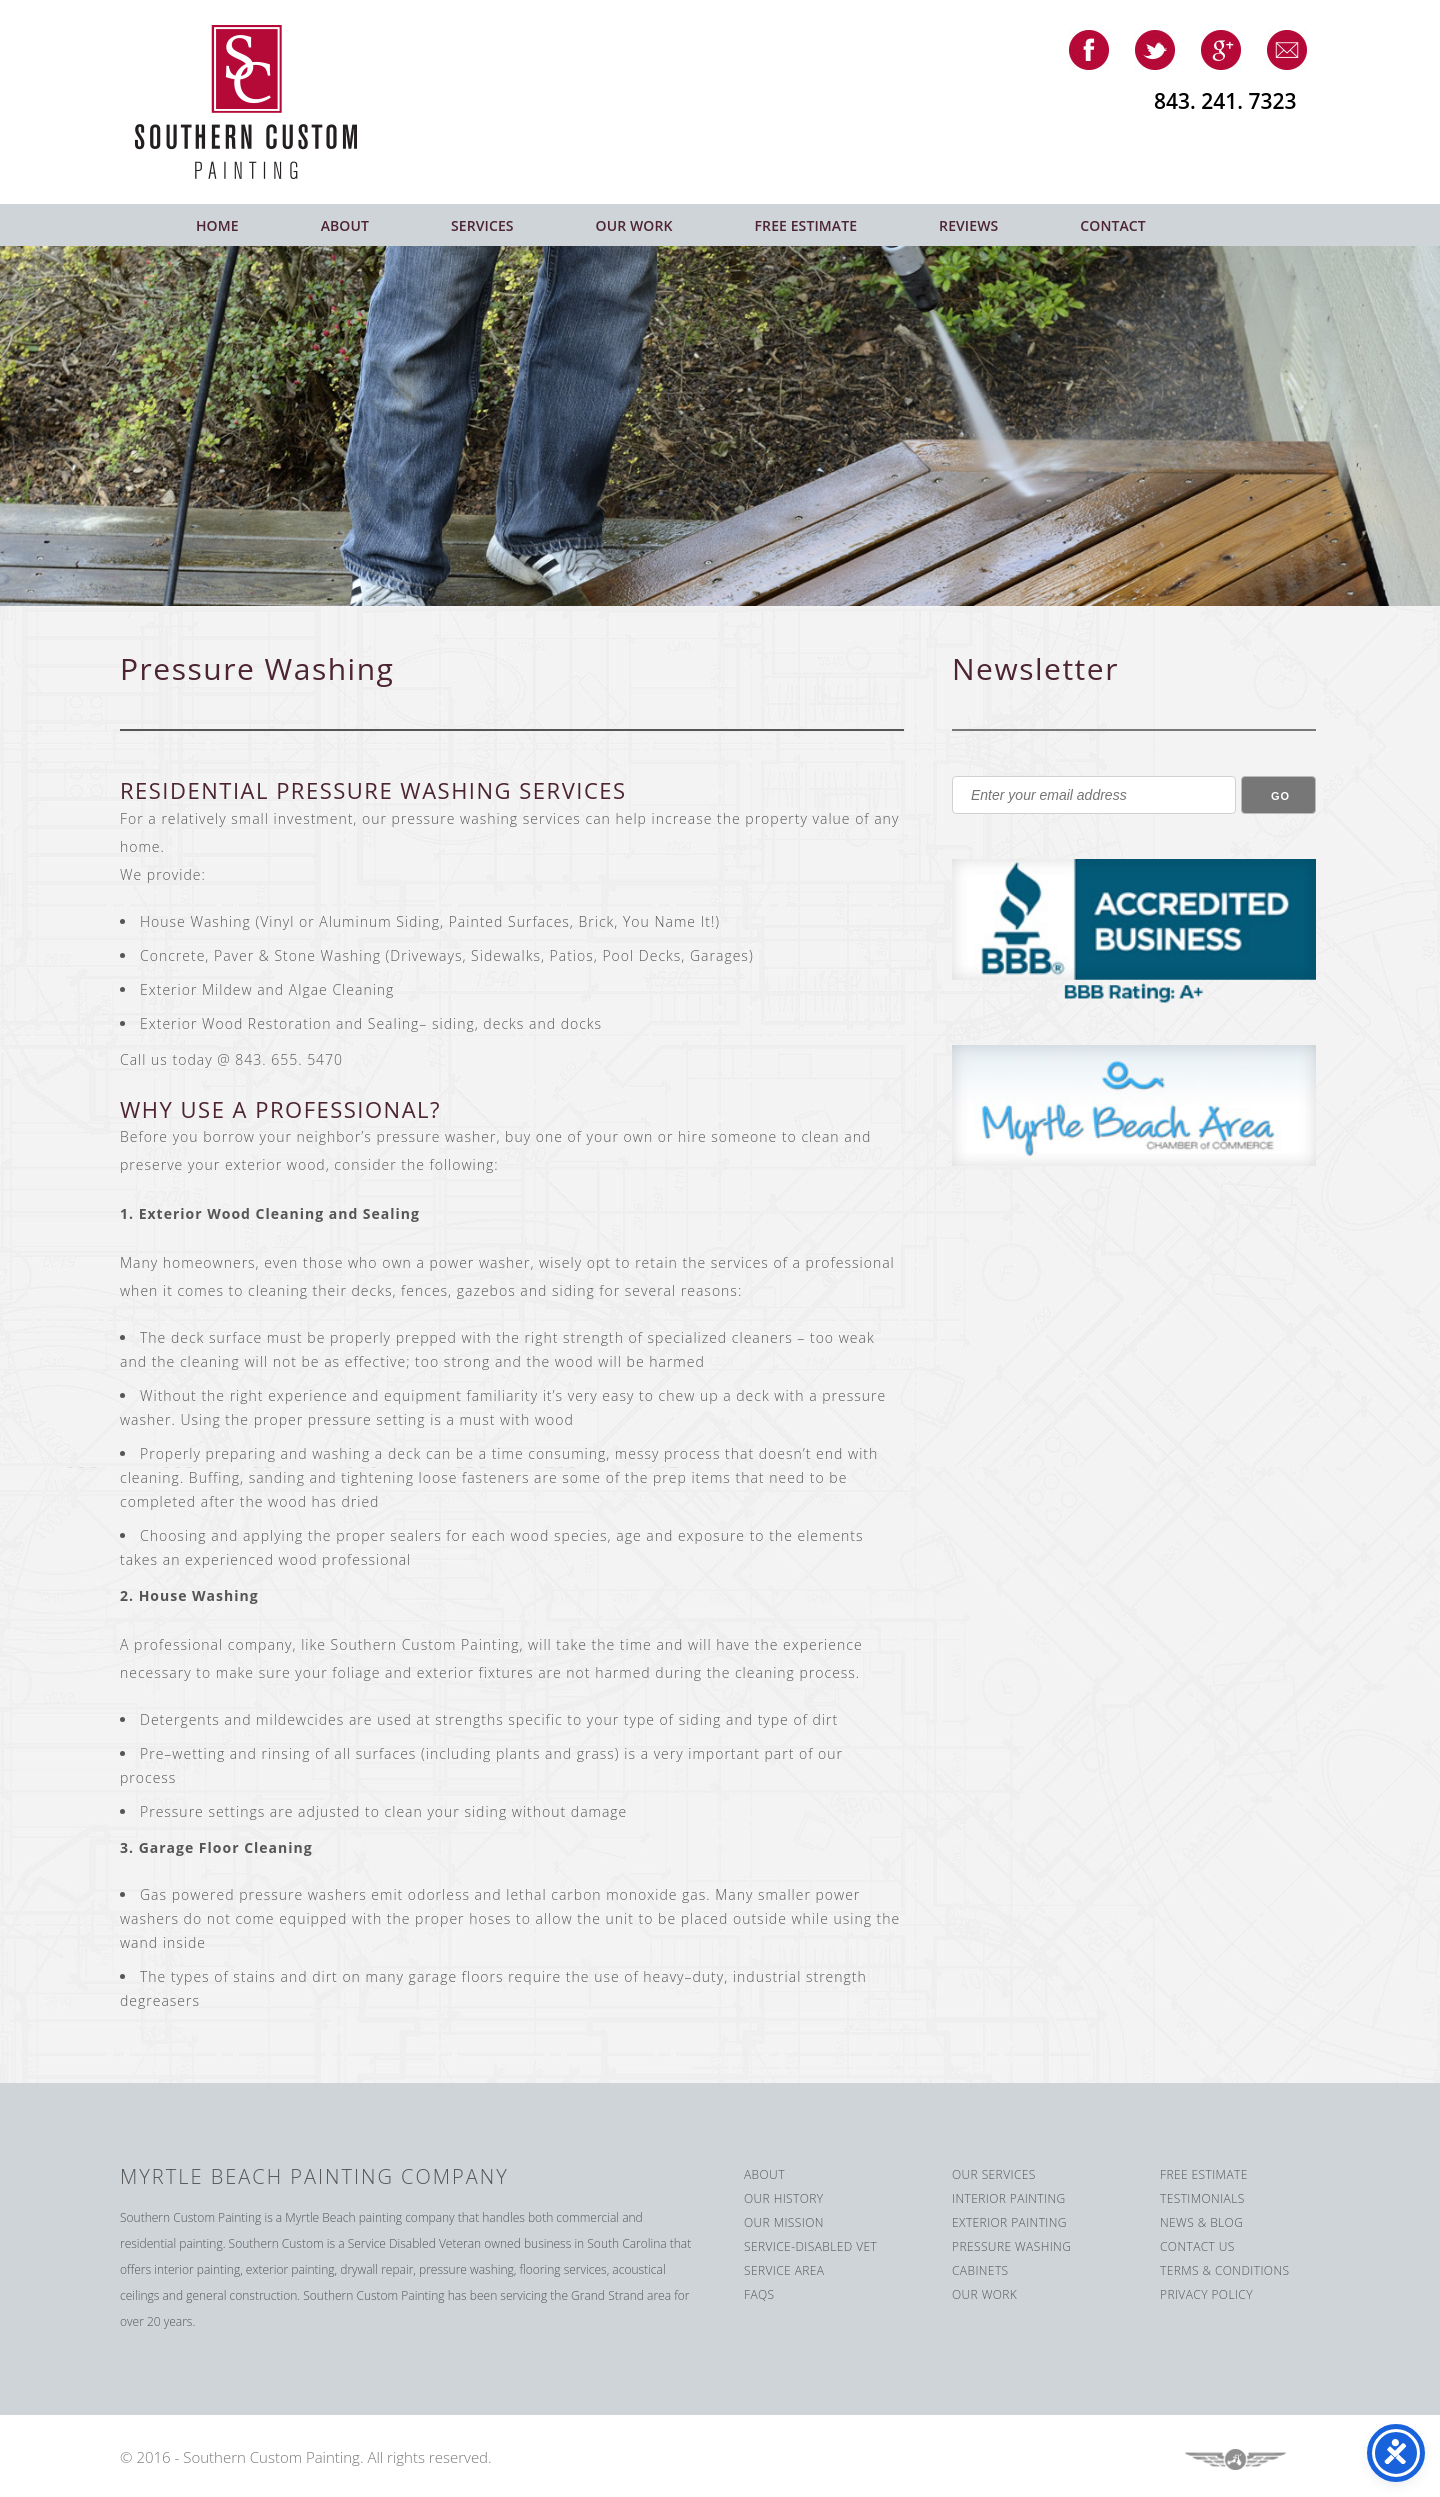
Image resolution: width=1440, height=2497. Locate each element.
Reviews (968, 225)
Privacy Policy (1206, 2294)
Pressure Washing (1011, 2246)
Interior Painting (1009, 2198)
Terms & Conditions (1224, 2270)
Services (482, 225)
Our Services (994, 2174)
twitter (1155, 50)
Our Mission (784, 2222)
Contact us (1197, 2246)
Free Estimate (806, 225)
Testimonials (1202, 2198)
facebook (1089, 50)
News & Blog (1201, 2222)
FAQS (759, 2294)
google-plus (1221, 50)
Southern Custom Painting (261, 102)
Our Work (634, 225)
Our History (784, 2198)
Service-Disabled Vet (810, 2246)
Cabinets (980, 2270)
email (1287, 50)
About (345, 225)
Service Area (784, 2270)
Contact (1113, 225)
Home (217, 225)
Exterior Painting (1009, 2222)
